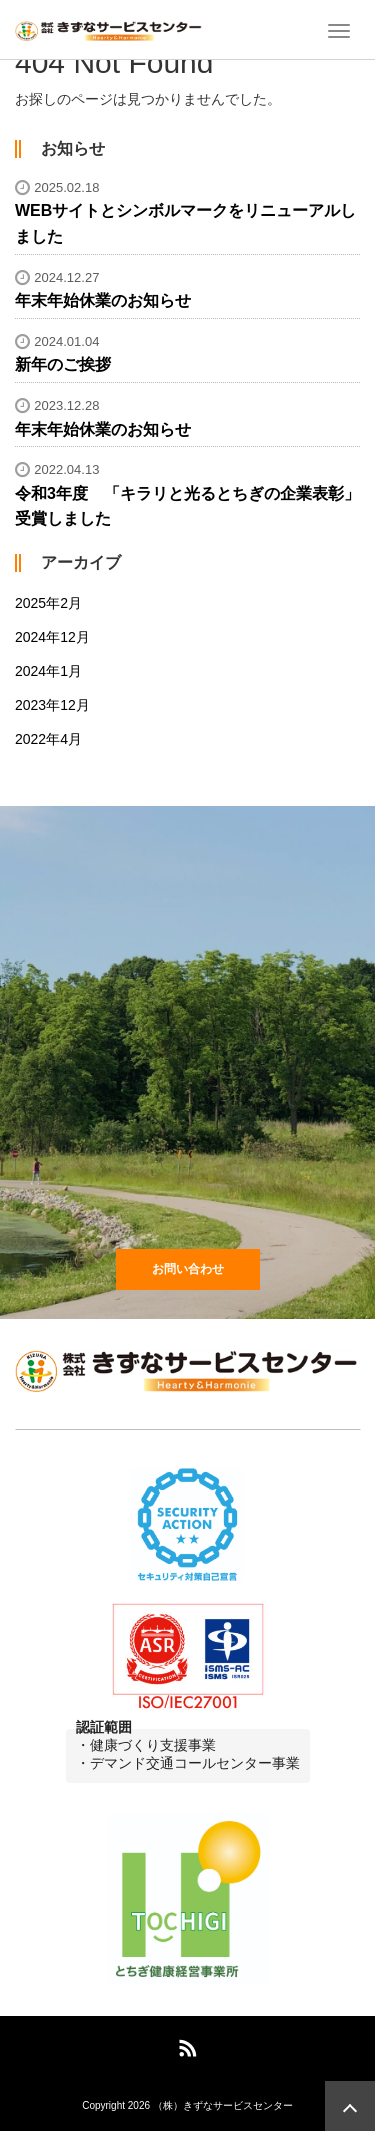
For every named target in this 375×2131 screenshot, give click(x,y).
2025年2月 (48, 603)
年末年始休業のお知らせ (103, 300)
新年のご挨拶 (63, 364)
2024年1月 (48, 671)
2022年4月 (48, 739)
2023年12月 (52, 705)
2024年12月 (52, 637)
